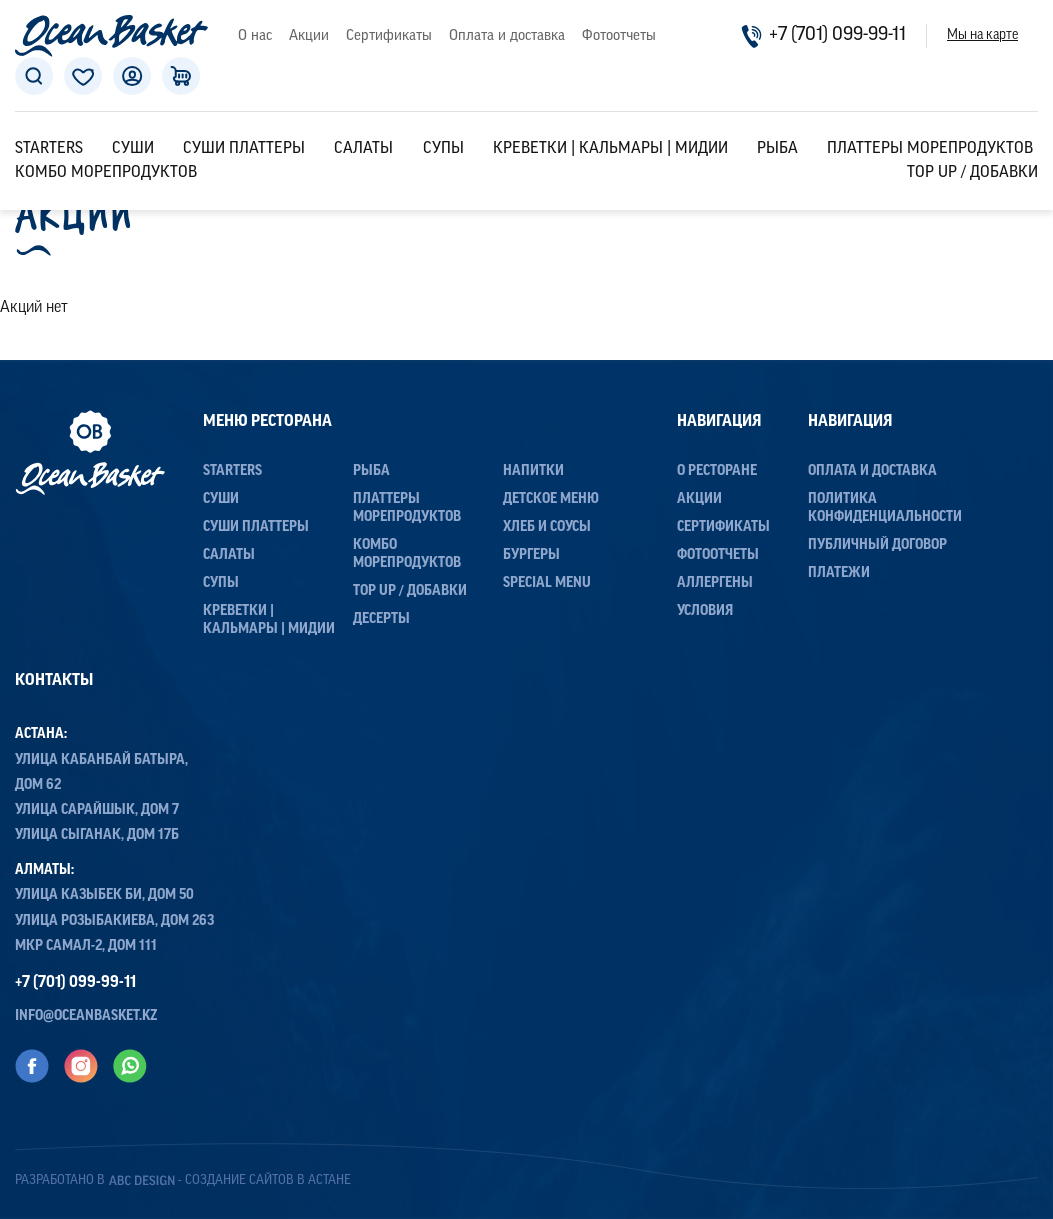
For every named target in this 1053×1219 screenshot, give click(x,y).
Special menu (547, 583)
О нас (255, 36)
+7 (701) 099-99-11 (823, 36)
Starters (49, 149)
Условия (705, 611)
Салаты (363, 149)
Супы (443, 149)
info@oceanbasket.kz (86, 1016)
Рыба (777, 149)
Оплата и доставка (507, 36)
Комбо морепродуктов (106, 173)
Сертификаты (389, 36)
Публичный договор (877, 545)
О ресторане (717, 471)
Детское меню (551, 499)
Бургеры (531, 555)
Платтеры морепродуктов (930, 149)
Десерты (381, 619)
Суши (133, 149)
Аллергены (715, 583)
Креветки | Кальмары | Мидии (610, 149)
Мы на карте (982, 36)
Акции (309, 36)
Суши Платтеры (244, 149)
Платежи (839, 573)
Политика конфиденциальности (885, 508)
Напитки (533, 471)
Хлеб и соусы (547, 527)
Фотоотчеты (619, 36)
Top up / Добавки (972, 173)
